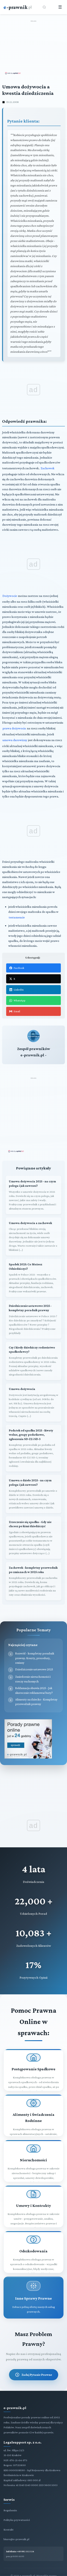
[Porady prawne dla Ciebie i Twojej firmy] (28, 1744)
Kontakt (9, 2516)
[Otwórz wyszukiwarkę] (44, 7)
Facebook (16, 968)
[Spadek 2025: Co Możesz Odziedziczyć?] (33, 1264)
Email (14, 1011)
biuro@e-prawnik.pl (16, 2526)
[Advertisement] (33, 47)
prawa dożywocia (14, 728)
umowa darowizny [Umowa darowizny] (14, 740)
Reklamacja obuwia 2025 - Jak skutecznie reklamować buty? (34, 1677)
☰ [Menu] (60, 7)
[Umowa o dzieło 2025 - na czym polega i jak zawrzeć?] (33, 1480)
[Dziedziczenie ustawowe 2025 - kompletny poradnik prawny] (33, 1306)
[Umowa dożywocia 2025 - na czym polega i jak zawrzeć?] (33, 1181)
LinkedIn (16, 989)
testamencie (17, 917)
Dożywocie (9, 596)
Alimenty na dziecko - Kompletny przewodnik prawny (36, 1688)
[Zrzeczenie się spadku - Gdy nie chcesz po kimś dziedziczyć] (33, 1524)
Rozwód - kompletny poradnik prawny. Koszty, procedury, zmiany (34, 1644)
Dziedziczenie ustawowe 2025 (34, 1656)
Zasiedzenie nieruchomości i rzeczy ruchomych (33, 1666)
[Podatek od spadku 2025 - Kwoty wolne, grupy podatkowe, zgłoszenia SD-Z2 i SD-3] (33, 1434)
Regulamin (10, 2497)
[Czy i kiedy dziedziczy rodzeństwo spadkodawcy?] (33, 1348)
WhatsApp (17, 1000)
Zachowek (47, 468)
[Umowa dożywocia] (33, 1389)
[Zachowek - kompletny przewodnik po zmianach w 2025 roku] (33, 1568)
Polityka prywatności (17, 2506)
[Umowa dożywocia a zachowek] (33, 1223)
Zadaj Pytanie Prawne (33, 2361)
